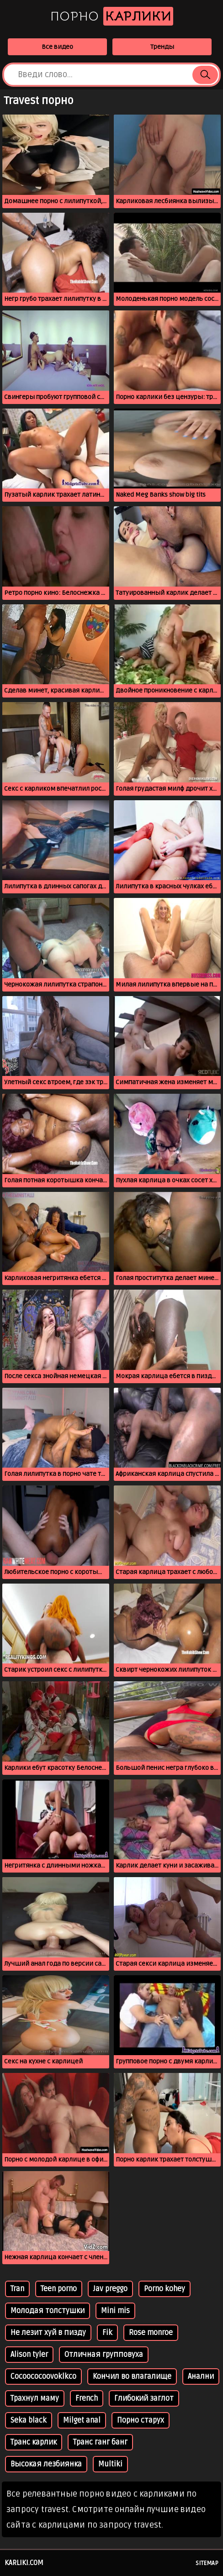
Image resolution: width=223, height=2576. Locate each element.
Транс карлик (34, 2442)
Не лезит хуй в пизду (48, 2332)
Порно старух (140, 2420)
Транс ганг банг (100, 2442)
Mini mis (115, 2310)
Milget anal (82, 2420)
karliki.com (24, 2563)
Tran (17, 2288)
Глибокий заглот (144, 2398)
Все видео (57, 47)
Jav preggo (110, 2288)
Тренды (162, 47)
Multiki (110, 2464)
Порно (111, 16)
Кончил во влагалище (132, 2376)
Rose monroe (151, 2332)
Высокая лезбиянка (46, 2464)
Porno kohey (164, 2288)
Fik (107, 2332)
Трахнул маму (35, 2398)
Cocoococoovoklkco (43, 2376)
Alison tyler (29, 2354)
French (86, 2398)
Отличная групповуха (103, 2354)
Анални (201, 2376)
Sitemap (207, 2563)
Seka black (29, 2420)
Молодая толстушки (48, 2310)
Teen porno (59, 2288)
